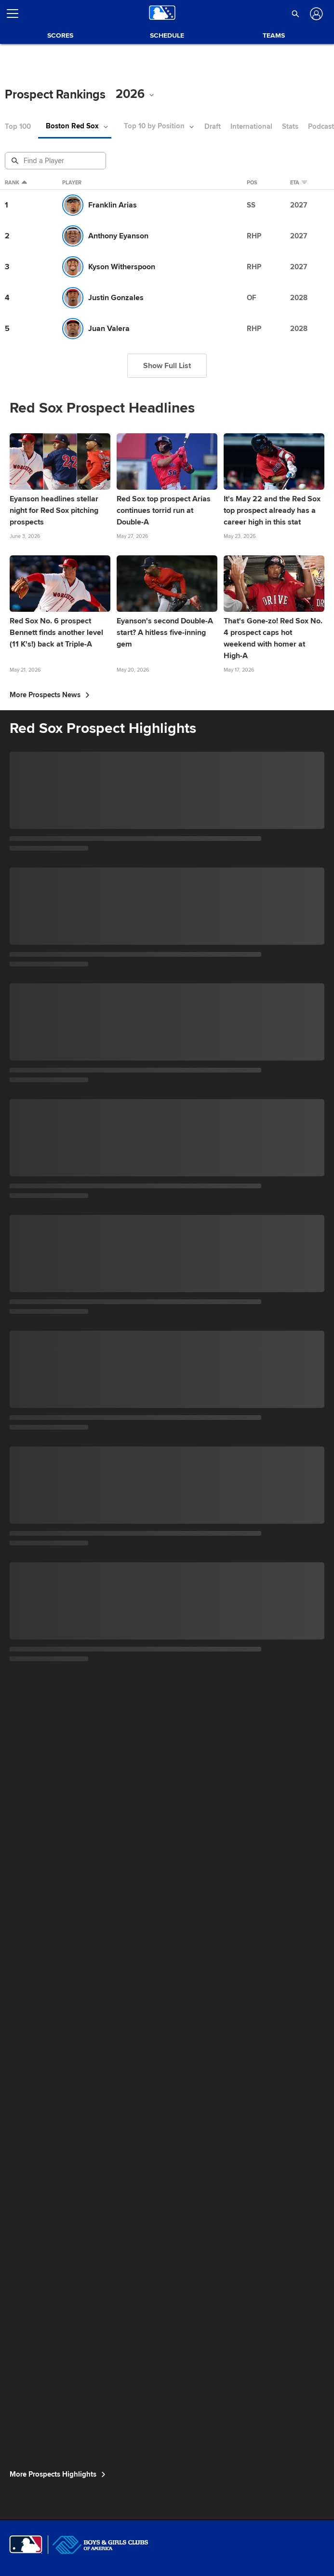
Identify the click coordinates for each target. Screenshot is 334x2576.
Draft (212, 127)
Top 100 (18, 127)
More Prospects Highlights (58, 2474)
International (251, 127)
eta (301, 183)
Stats (290, 127)
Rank (16, 183)
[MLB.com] (26, 2544)
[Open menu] (16, 13)
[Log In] (315, 13)
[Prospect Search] (56, 160)
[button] (296, 13)
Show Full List (167, 366)
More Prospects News (50, 694)
